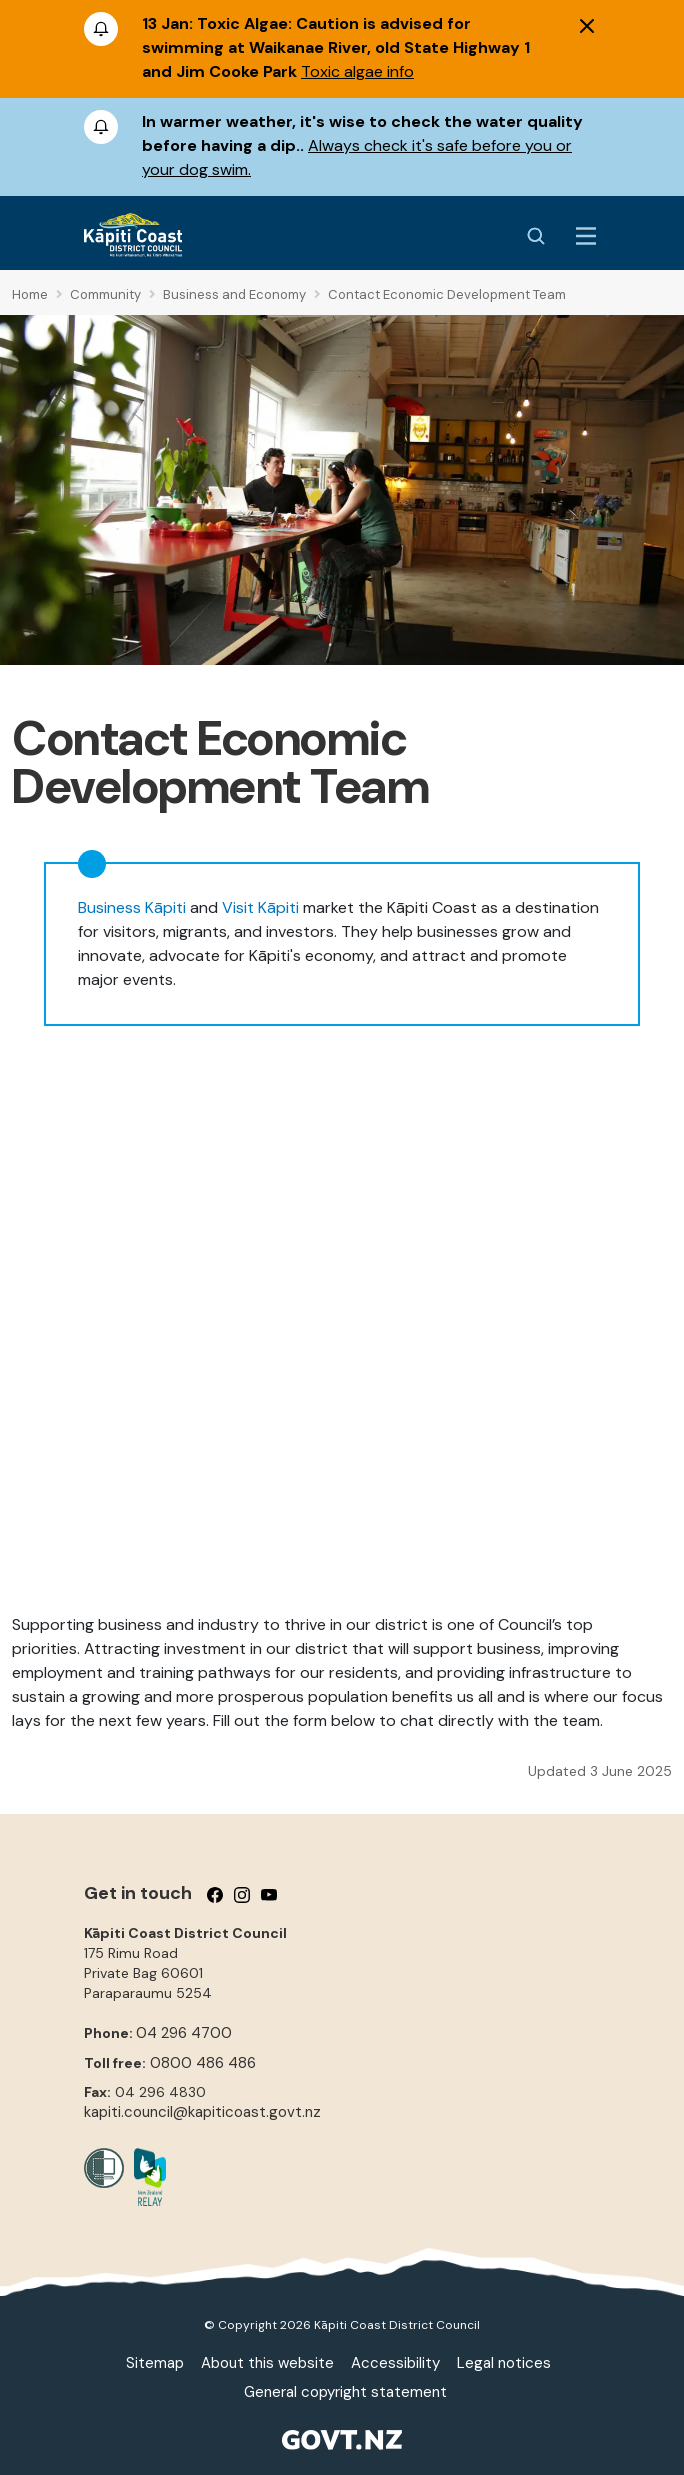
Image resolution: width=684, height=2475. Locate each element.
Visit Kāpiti (260, 907)
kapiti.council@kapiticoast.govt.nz (202, 2112)
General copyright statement (345, 2392)
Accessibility (395, 2363)
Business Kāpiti (132, 907)
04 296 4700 (184, 2033)
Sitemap (155, 2363)
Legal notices (504, 2363)
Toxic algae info (357, 71)
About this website (267, 2363)
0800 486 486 (203, 2063)
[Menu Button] (586, 236)
